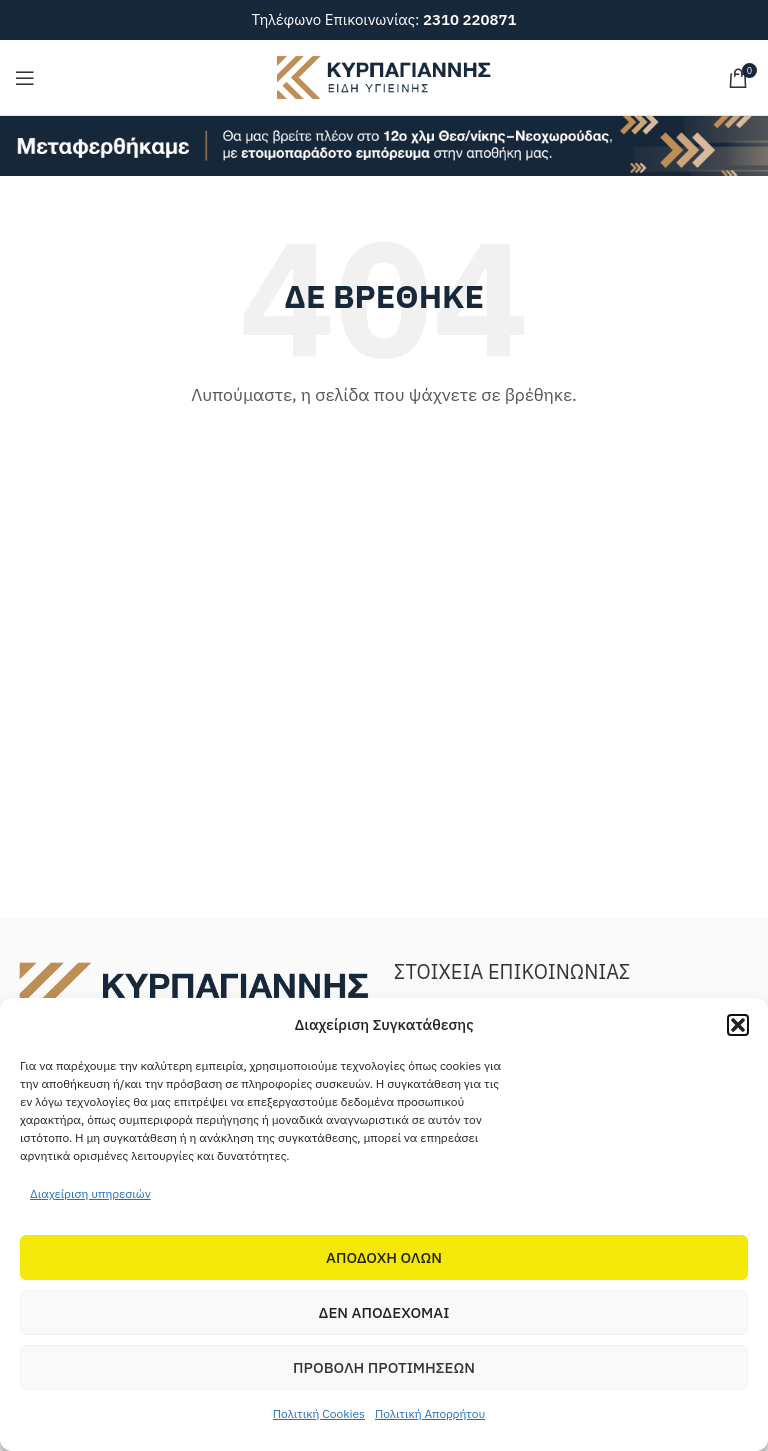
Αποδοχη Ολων (384, 1257)
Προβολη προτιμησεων (384, 1367)
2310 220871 (470, 19)
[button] (738, 1025)
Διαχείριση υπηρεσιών (90, 1193)
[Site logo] (384, 76)
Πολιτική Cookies (319, 1413)
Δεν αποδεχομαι (384, 1312)
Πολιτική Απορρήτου (430, 1413)
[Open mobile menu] (25, 78)
